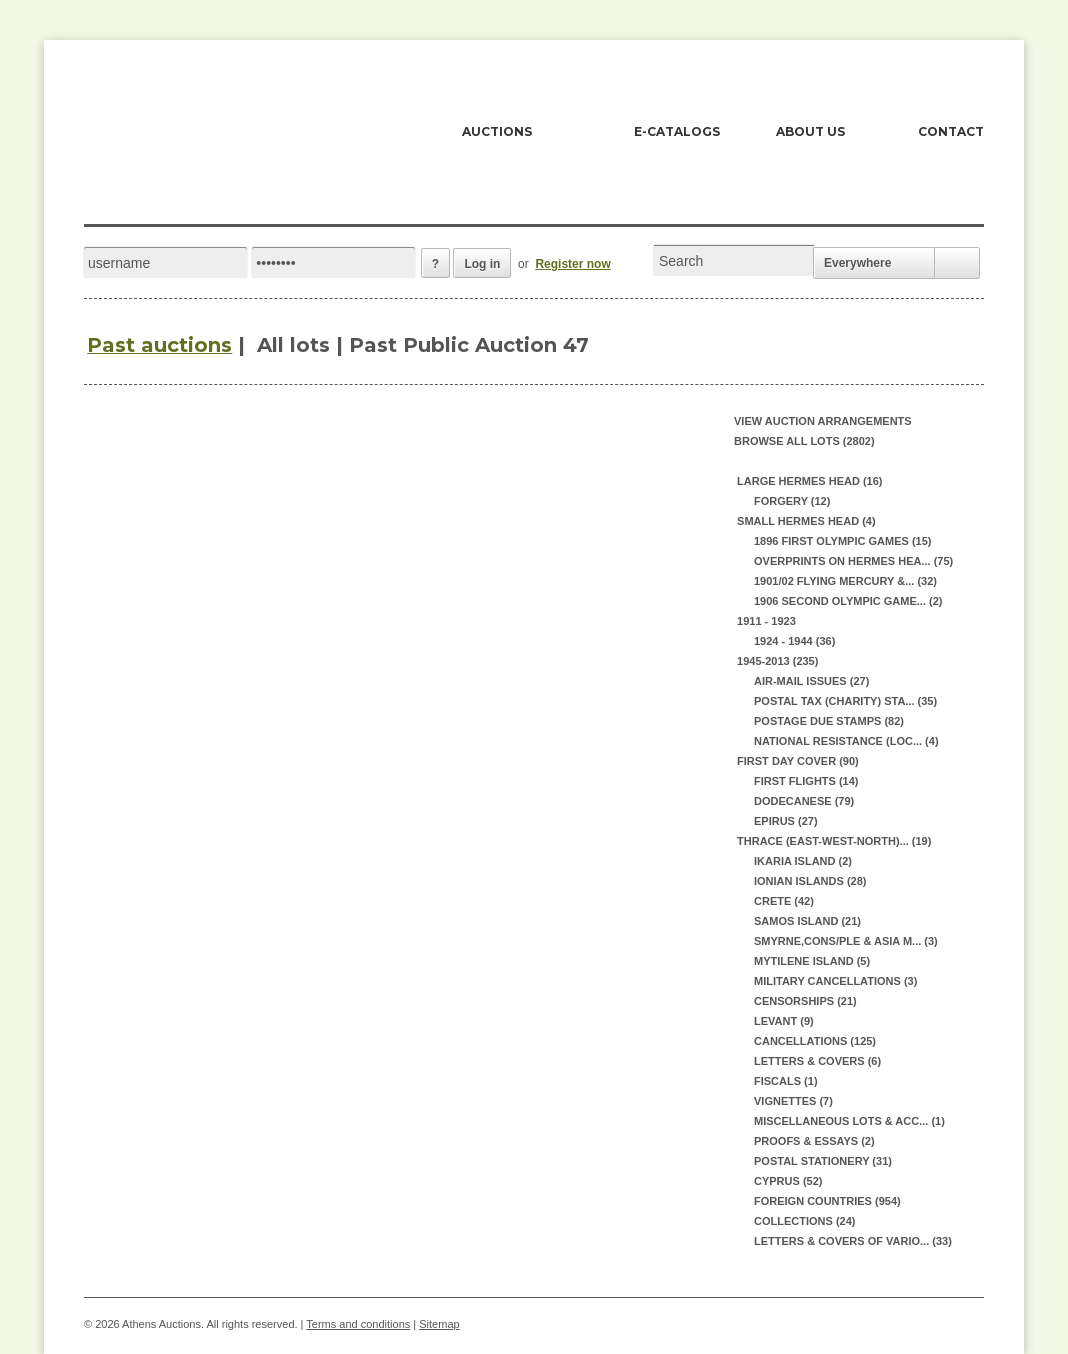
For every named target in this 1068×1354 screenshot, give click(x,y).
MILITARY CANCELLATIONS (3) (835, 981)
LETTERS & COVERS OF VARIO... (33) (853, 1241)
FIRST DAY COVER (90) (796, 761)
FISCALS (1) (786, 1081)
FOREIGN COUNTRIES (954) (827, 1201)
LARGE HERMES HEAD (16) (808, 481)
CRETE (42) (784, 901)
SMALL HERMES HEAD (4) (805, 521)
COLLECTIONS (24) (804, 1221)
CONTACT (951, 131)
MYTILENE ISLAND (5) (812, 961)
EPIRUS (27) (786, 821)
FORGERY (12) (792, 501)
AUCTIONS (497, 131)
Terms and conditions (358, 1324)
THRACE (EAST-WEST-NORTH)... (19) (832, 841)
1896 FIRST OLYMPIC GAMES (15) (842, 541)
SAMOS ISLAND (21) (807, 921)
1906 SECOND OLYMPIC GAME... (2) (848, 601)
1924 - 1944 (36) (794, 641)
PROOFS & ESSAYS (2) (814, 1141)
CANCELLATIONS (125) (815, 1041)
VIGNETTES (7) (793, 1101)
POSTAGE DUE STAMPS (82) (829, 721)
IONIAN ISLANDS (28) (810, 881)
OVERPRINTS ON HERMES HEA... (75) (853, 561)
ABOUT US (810, 131)
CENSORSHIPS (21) (805, 1001)
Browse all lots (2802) (804, 441)
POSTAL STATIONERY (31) (823, 1161)
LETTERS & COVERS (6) (817, 1061)
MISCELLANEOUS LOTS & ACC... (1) (849, 1121)
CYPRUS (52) (788, 1181)
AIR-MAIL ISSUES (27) (811, 681)
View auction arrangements (823, 421)
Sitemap (439, 1324)
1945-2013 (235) (776, 661)
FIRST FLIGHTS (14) (806, 781)
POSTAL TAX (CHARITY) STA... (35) (845, 701)
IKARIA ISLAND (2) (803, 861)
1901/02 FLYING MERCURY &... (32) (845, 581)
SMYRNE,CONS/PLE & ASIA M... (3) (846, 941)
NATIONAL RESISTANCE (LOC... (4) (846, 741)
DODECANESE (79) (804, 801)
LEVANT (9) (784, 1021)
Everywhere (857, 263)
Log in (482, 264)
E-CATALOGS (677, 131)
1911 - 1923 (765, 621)
